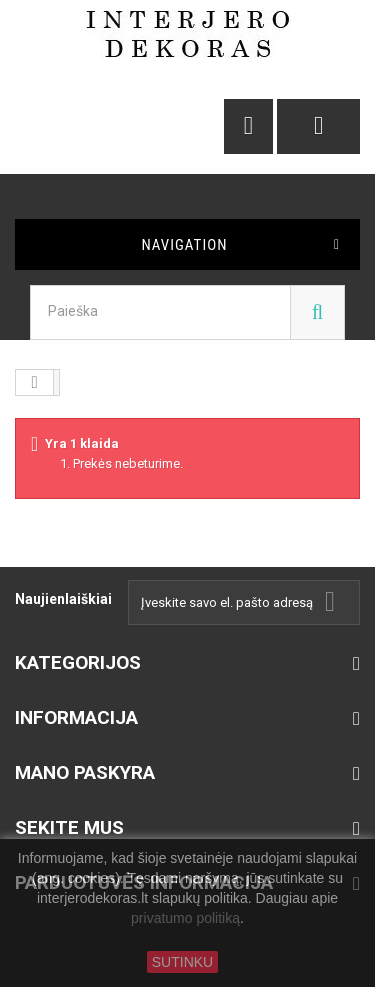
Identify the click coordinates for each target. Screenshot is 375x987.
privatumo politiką (185, 919)
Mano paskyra (85, 772)
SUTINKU (182, 962)
